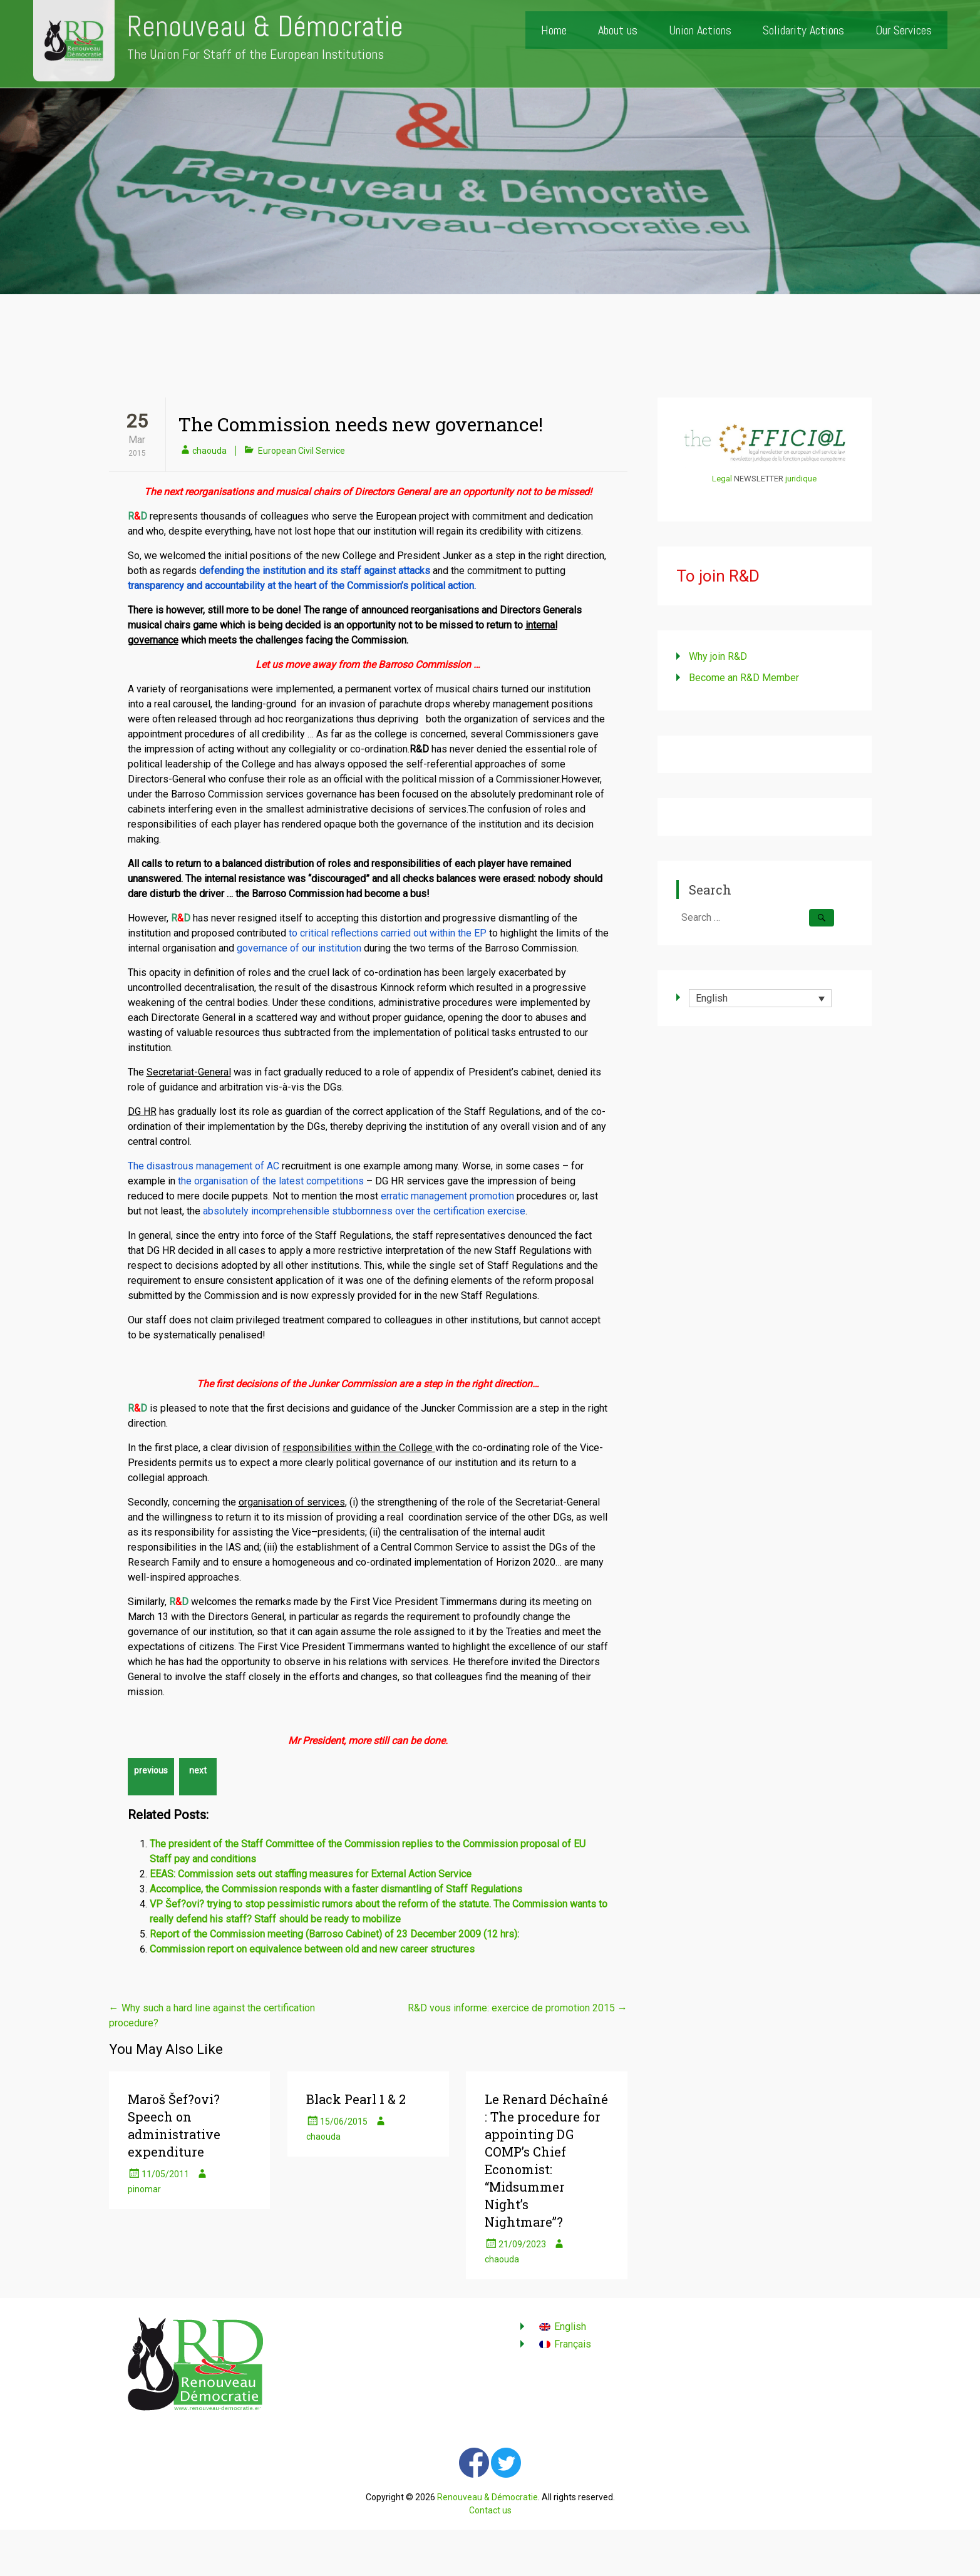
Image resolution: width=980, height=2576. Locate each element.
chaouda (209, 451)
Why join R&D (718, 656)
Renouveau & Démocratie (265, 26)
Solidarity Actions (803, 30)
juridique (801, 478)
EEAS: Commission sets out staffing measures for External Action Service (311, 1874)
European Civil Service (301, 451)
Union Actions (700, 30)
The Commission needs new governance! (360, 424)
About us (617, 30)
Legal (722, 478)
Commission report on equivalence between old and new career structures (312, 1949)
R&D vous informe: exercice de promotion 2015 (517, 2008)
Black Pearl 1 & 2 (356, 2099)
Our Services (903, 30)
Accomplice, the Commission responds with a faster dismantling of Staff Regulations (336, 1889)
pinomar (144, 2189)
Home (554, 30)
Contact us (490, 2510)
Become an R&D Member (744, 678)
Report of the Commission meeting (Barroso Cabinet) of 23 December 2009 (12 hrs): (334, 1934)
